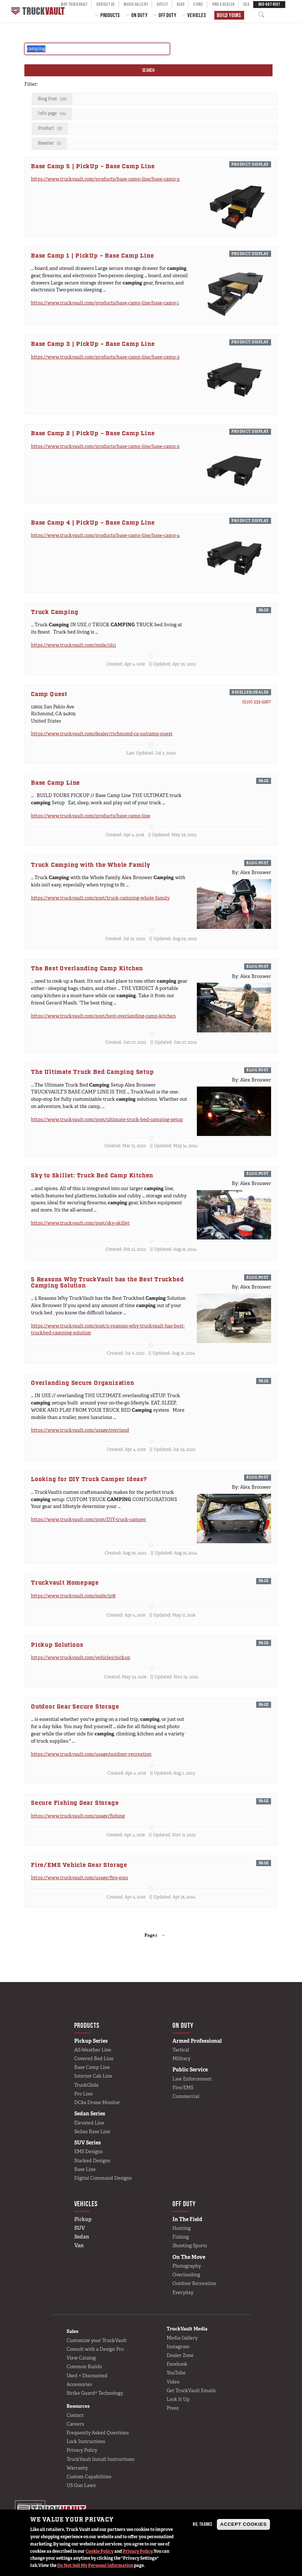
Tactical (180, 2050)
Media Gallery (182, 2338)
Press (173, 2408)
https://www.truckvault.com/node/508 (73, 1596)
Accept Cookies (243, 2524)
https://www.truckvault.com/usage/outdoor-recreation (91, 1754)
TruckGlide (86, 2085)
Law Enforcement (192, 2079)
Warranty (77, 2468)
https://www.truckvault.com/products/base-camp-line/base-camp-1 (105, 303)
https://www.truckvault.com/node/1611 (73, 645)
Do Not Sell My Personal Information (95, 2565)
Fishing (180, 2237)
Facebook (177, 2364)
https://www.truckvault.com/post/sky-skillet (80, 1223)
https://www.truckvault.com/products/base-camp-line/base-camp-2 (105, 446)
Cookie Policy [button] (100, 2551)
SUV (79, 2228)
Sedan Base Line (92, 2131)
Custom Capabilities (89, 2477)
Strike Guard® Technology (95, 2393)
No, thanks (202, 2524)
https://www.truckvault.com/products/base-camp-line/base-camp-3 (105, 357)
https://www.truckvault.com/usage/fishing (78, 1816)
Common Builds (84, 2366)
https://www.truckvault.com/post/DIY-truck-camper (88, 1519)
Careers (75, 2424)
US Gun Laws (81, 2485)
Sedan (81, 2236)
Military (181, 2058)
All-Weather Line (92, 2050)
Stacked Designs (92, 2161)
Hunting (181, 2228)
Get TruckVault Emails (191, 2390)
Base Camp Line (92, 2067)
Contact (75, 2415)
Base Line (85, 2169)
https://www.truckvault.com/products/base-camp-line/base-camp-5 (105, 179)
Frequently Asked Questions (98, 2433)
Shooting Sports (189, 2246)
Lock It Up (178, 2399)
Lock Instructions (86, 2441)
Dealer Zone (180, 2355)
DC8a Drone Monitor (97, 2102)
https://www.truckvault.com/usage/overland (80, 1430)
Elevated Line (89, 2123)
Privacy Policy (137, 2551)
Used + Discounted (87, 2376)
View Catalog (81, 2358)
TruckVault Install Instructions (100, 2459)
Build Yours (229, 15)
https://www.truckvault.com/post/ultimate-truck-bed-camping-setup (107, 1119)
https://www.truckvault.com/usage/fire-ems (79, 1878)
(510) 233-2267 (256, 702)
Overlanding (186, 2275)
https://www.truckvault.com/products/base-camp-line (90, 816)
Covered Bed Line (94, 2058)
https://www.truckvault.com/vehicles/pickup (80, 1657)
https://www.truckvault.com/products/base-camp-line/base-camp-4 (105, 535)
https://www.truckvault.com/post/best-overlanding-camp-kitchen (103, 1016)
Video (173, 2382)
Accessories (79, 2384)
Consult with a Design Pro (95, 2349)
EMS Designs (88, 2151)
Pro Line (83, 2094)
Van (79, 2245)
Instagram (178, 2347)
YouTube (176, 2373)
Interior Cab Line (93, 2076)
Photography (186, 2266)
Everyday (182, 2292)
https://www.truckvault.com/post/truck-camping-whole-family (100, 898)
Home (39, 11)
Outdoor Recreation (194, 2283)
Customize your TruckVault (97, 2340)
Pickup (83, 2219)
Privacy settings (30, 2505)
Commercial (185, 2096)
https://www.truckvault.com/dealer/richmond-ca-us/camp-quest (101, 734)
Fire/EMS (182, 2087)
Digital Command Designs (103, 2178)
